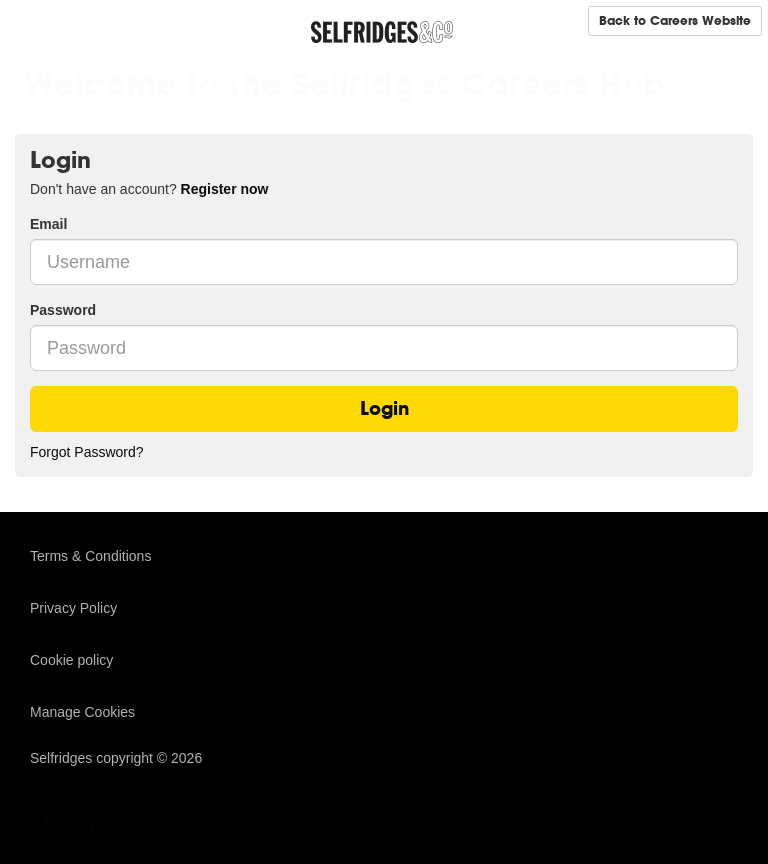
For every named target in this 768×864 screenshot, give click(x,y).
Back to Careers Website (675, 20)
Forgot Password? (87, 452)
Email (48, 224)
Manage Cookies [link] (82, 712)
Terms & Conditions (90, 556)
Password (63, 310)
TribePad (80, 821)
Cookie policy (71, 660)
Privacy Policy (73, 608)
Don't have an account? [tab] (149, 189)
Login (384, 408)
